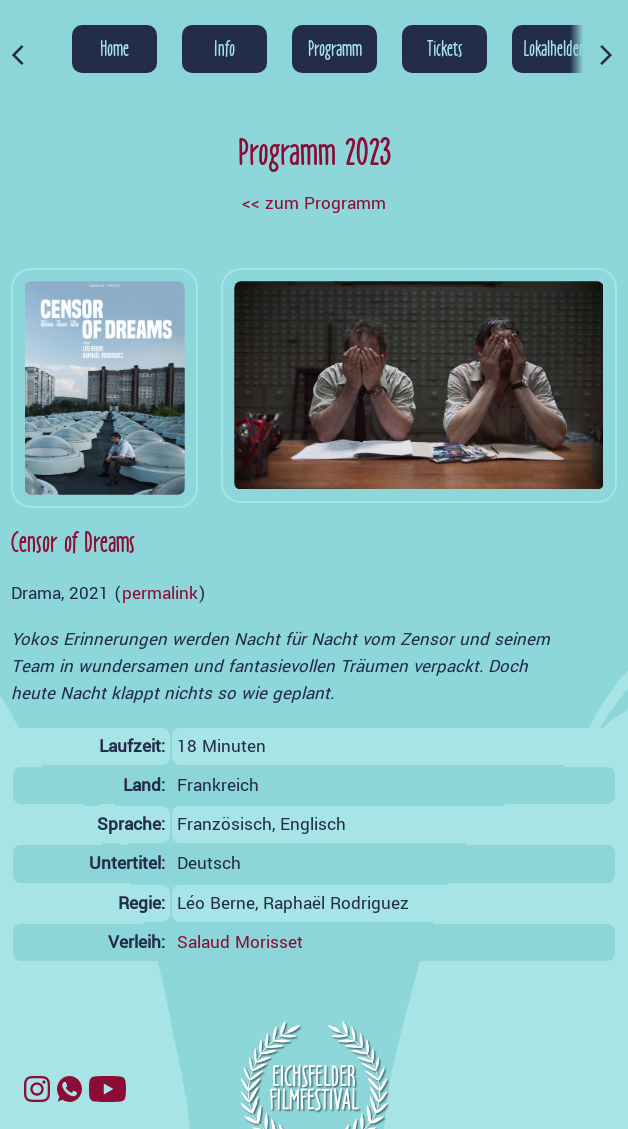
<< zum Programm (314, 203)
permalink (160, 593)
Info (224, 48)
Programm (335, 48)
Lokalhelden (554, 48)
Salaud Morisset (240, 942)
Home (114, 48)
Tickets (444, 48)
